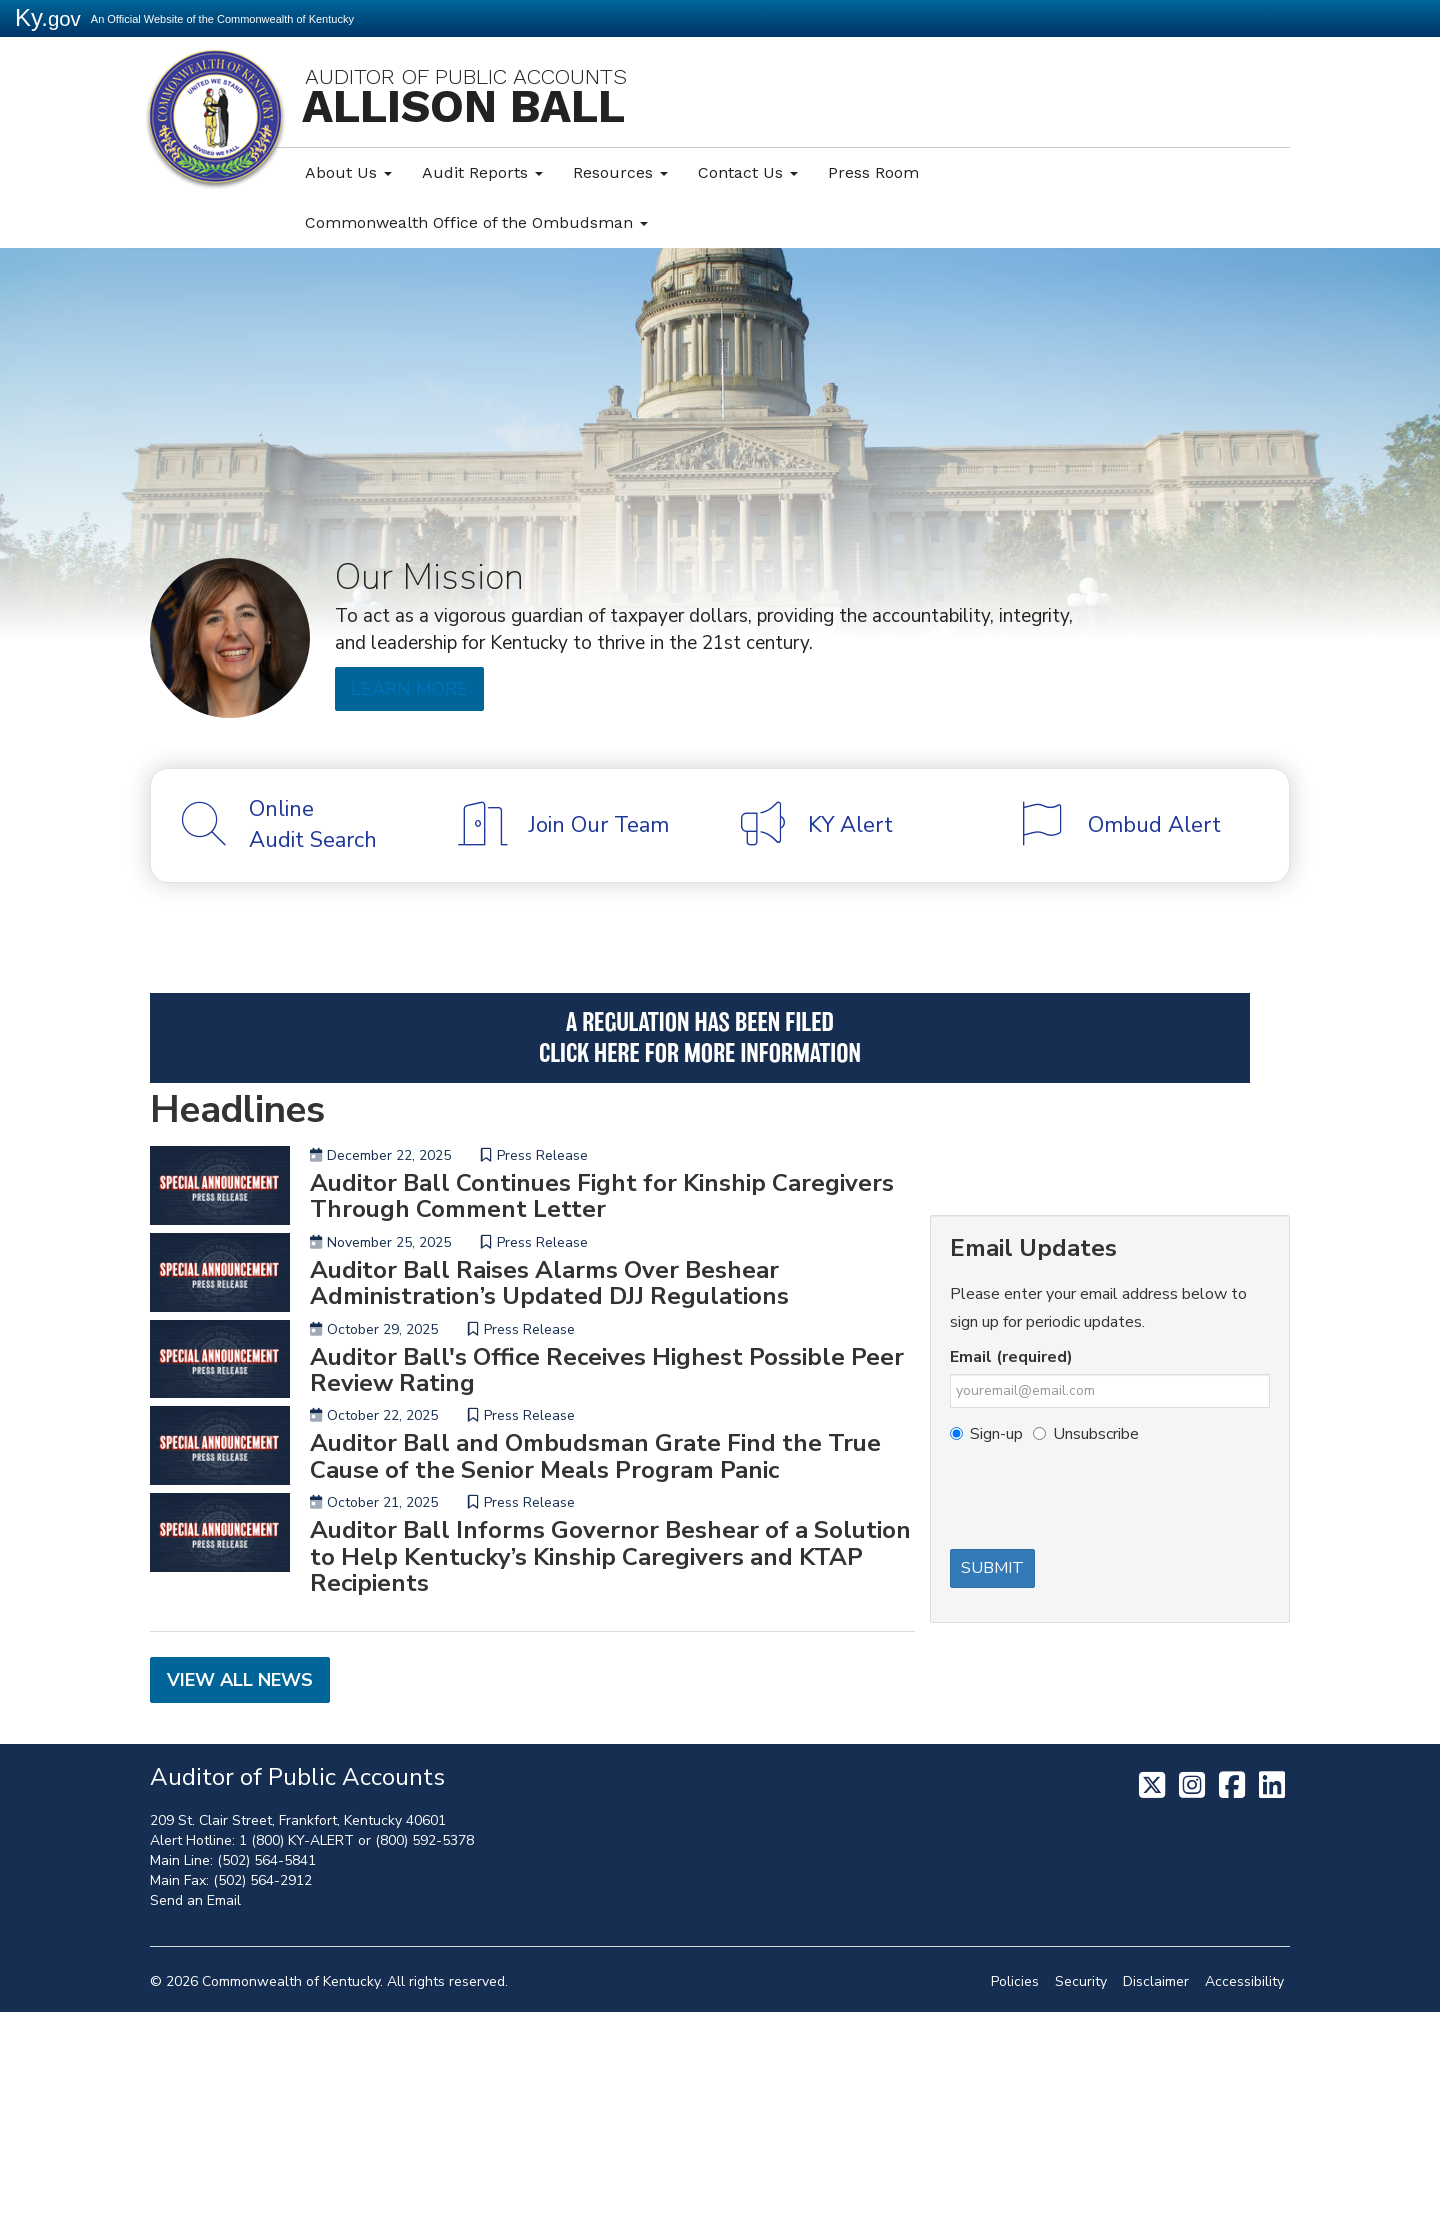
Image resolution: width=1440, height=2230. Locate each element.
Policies (1015, 2199)
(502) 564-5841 (266, 2078)
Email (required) (1011, 1357)
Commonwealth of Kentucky (291, 2199)
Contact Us (748, 172)
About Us (348, 172)
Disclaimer (1156, 2199)
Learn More (408, 689)
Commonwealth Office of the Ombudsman (476, 222)
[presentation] (1102, 1500)
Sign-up (986, 1434)
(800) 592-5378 (424, 2058)
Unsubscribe (1086, 1434)
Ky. (48, 17)
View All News (240, 1899)
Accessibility (1244, 2199)
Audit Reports (482, 172)
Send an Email (195, 2118)
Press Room (873, 172)
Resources (620, 172)
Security (1081, 2199)
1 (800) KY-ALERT (296, 2058)
